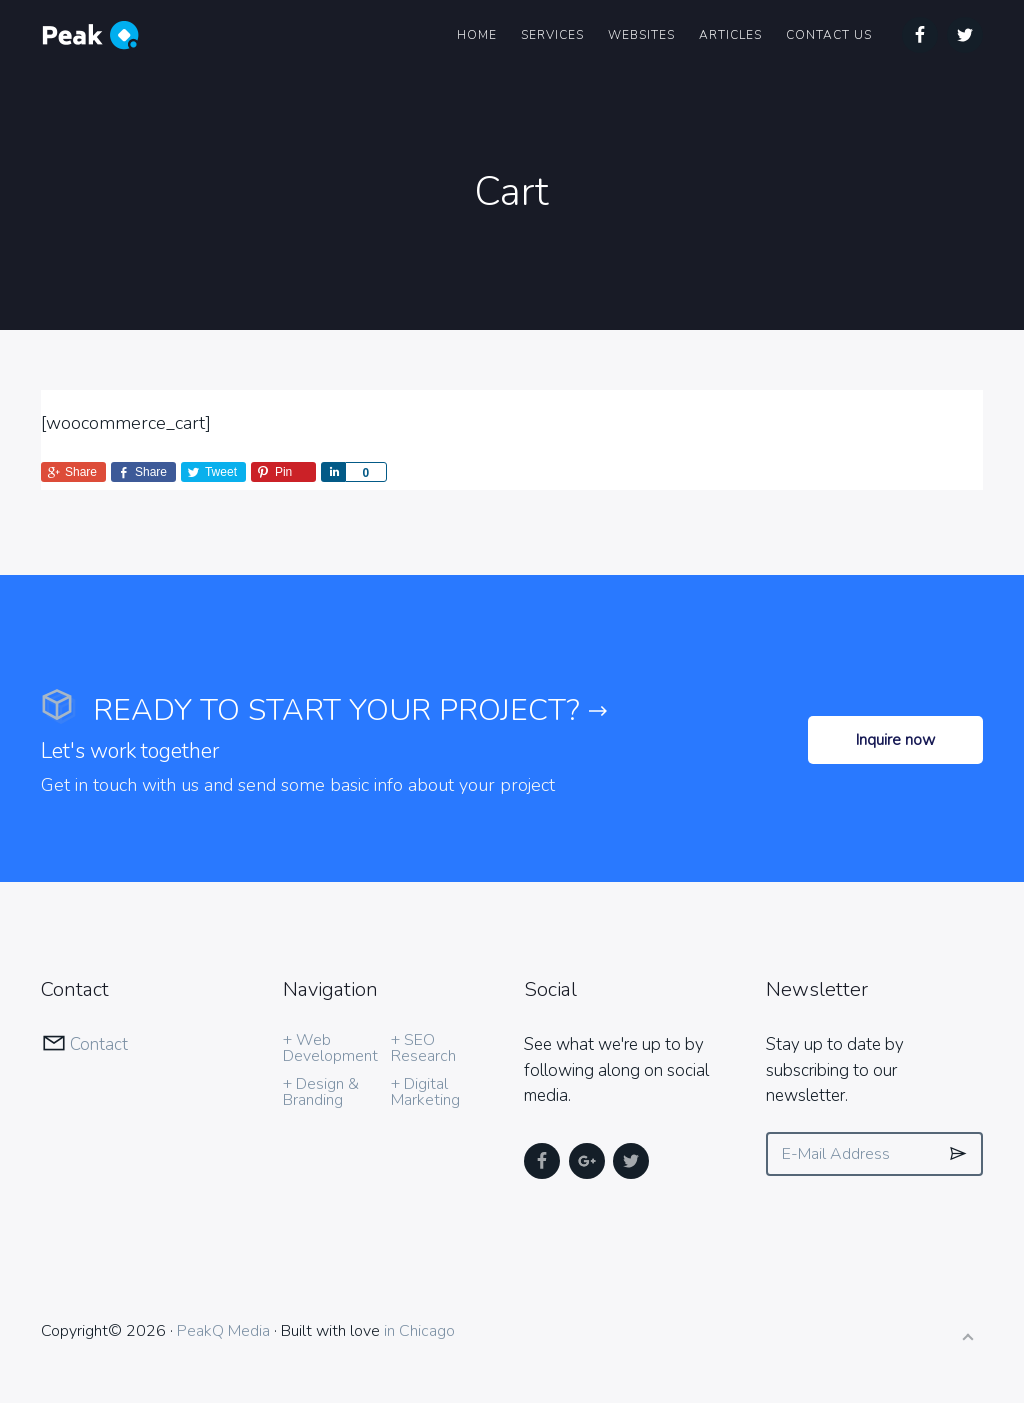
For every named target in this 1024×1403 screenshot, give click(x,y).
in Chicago (419, 1331)
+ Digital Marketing (425, 1092)
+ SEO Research (423, 1048)
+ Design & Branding (321, 1092)
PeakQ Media (223, 1331)
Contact (99, 1044)
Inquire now (895, 740)
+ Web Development (330, 1048)
